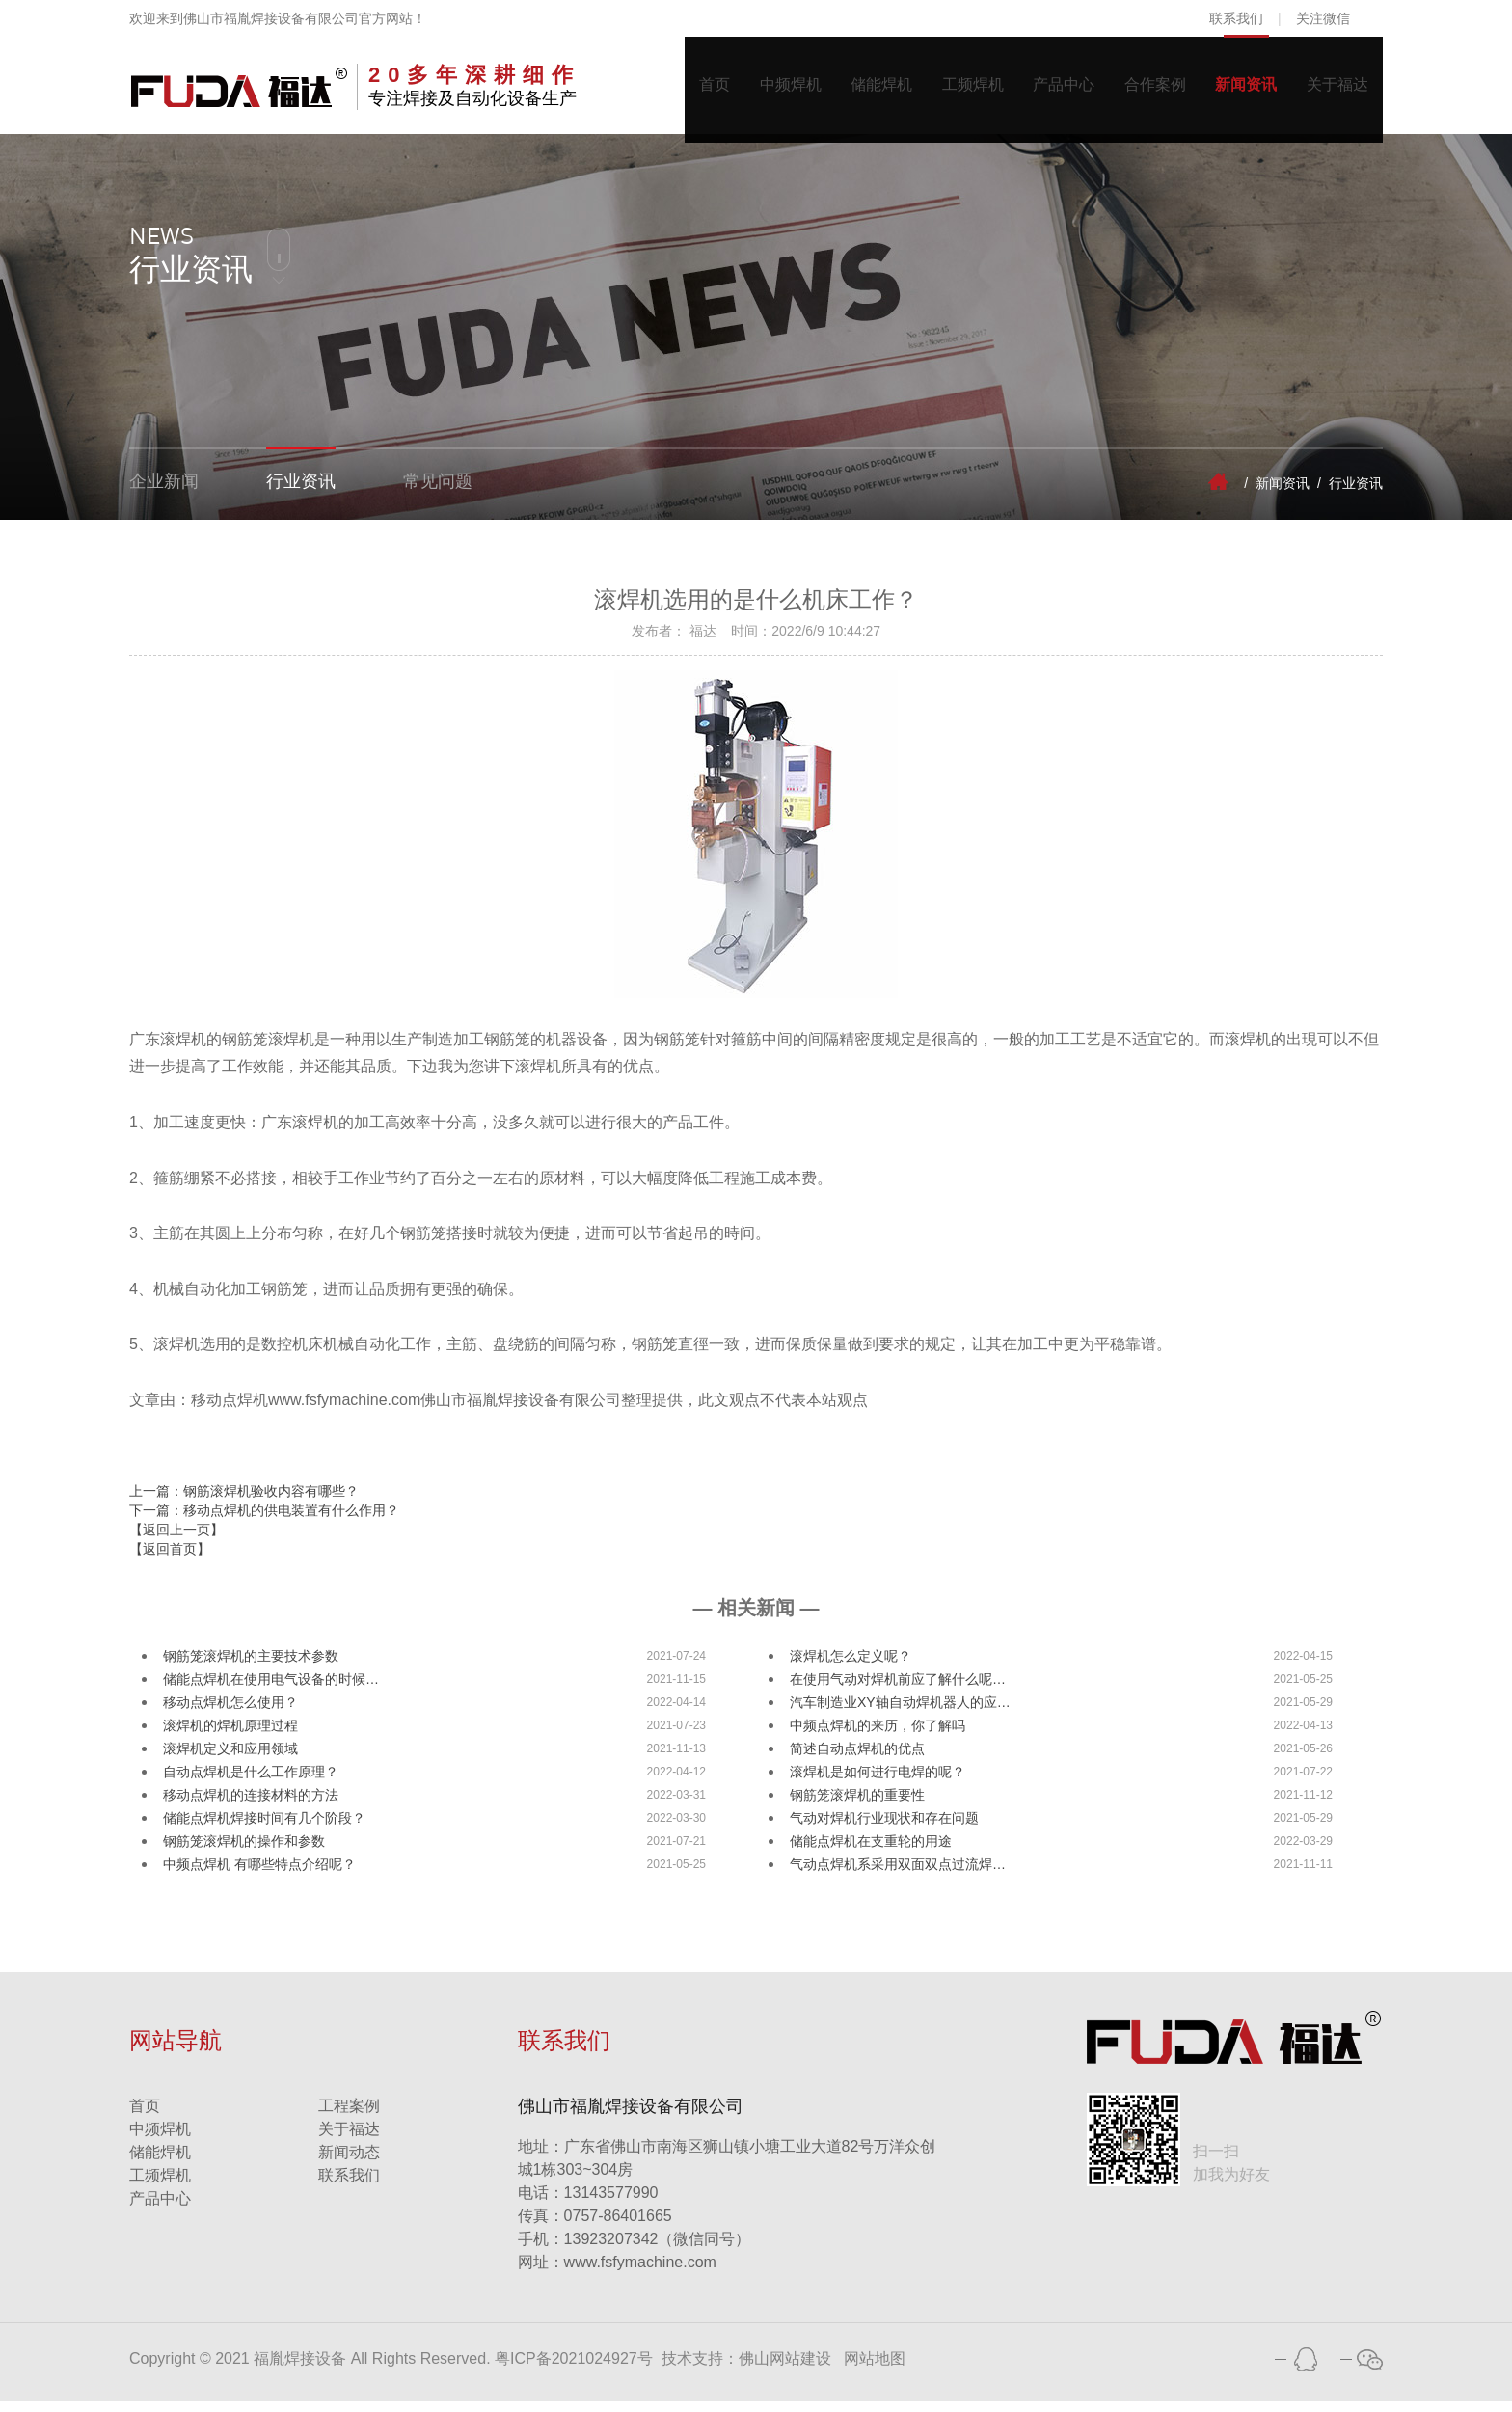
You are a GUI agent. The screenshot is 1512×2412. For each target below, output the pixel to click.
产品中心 (1045, 90)
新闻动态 (349, 2163)
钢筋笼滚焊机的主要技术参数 (250, 1666)
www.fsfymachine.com (617, 2272)
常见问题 (437, 492)
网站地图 (874, 2369)
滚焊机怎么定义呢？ (850, 1666)
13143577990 (588, 2203)
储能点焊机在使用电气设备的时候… (271, 1689)
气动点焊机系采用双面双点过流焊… (898, 1875)
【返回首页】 (169, 1558)
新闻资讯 (1238, 90)
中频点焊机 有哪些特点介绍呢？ (259, 1875)
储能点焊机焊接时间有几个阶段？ (264, 1828)
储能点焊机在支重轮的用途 (871, 1851)
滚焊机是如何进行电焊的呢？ (877, 1782)
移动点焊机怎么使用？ (230, 1713)
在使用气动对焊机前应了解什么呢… (898, 1689)
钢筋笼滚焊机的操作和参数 (244, 1851)
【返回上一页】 (176, 1539)
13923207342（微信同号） (657, 2249)
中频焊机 (756, 90)
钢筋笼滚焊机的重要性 (857, 1805)
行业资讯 (301, 492)
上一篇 (244, 1500)
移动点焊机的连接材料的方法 (250, 1805)
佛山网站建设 (785, 2369)
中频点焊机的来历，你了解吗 (877, 1736)
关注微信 (1323, 18)
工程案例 (349, 2116)
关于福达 (1334, 90)
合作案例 (1142, 90)
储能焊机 (852, 90)
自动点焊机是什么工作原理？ (250, 1782)
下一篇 (264, 1520)
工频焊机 (949, 90)
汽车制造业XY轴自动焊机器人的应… (900, 1713)
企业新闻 (164, 492)
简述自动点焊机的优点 (857, 1759)
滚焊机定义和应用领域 (230, 1759)
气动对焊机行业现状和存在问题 (884, 1828)
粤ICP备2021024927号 (574, 2369)
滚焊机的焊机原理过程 (230, 1736)
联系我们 (1236, 18)
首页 (675, 90)
